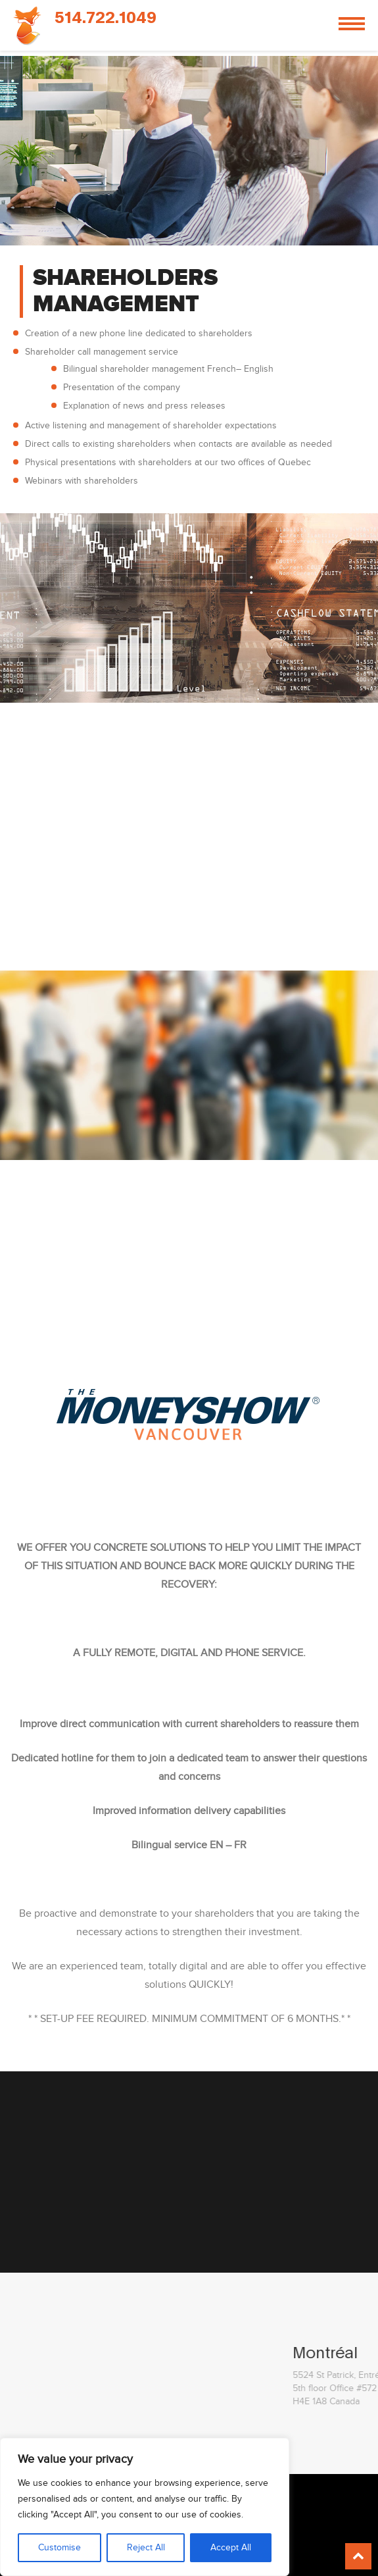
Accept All (230, 2547)
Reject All (146, 2547)
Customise (59, 2547)
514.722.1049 (105, 18)
